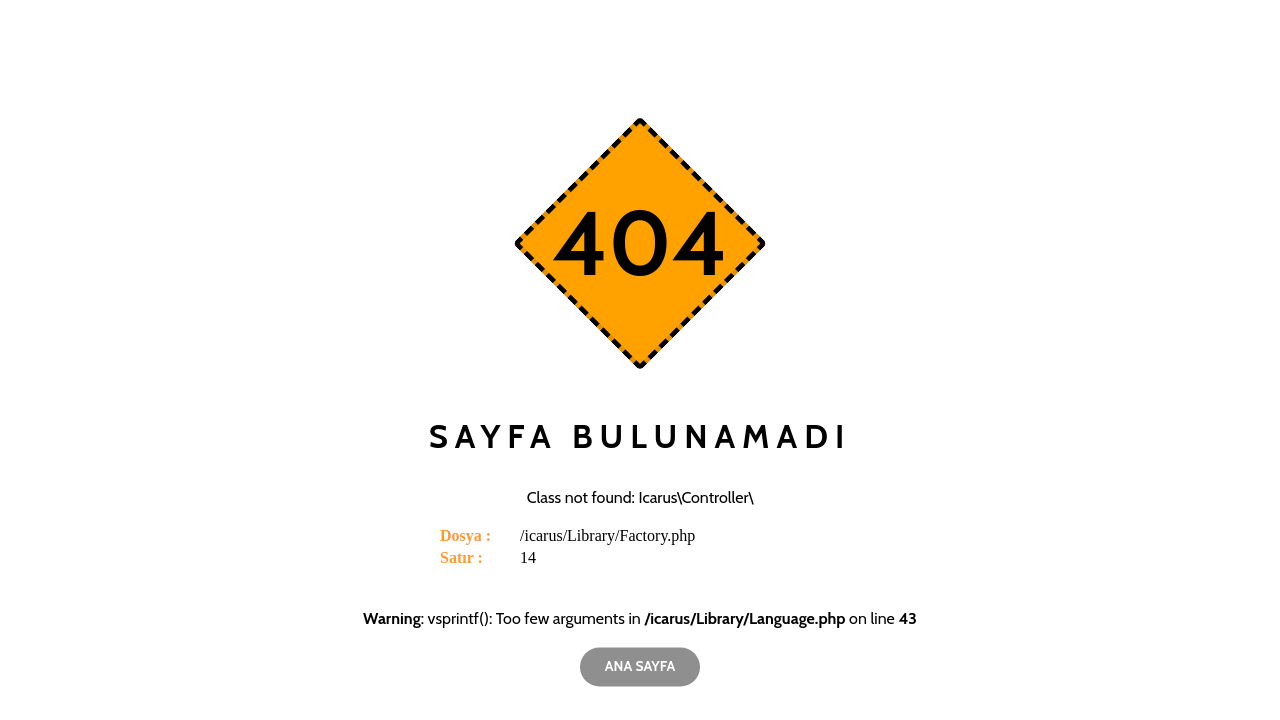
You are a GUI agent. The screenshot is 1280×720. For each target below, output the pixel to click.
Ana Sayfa (640, 666)
